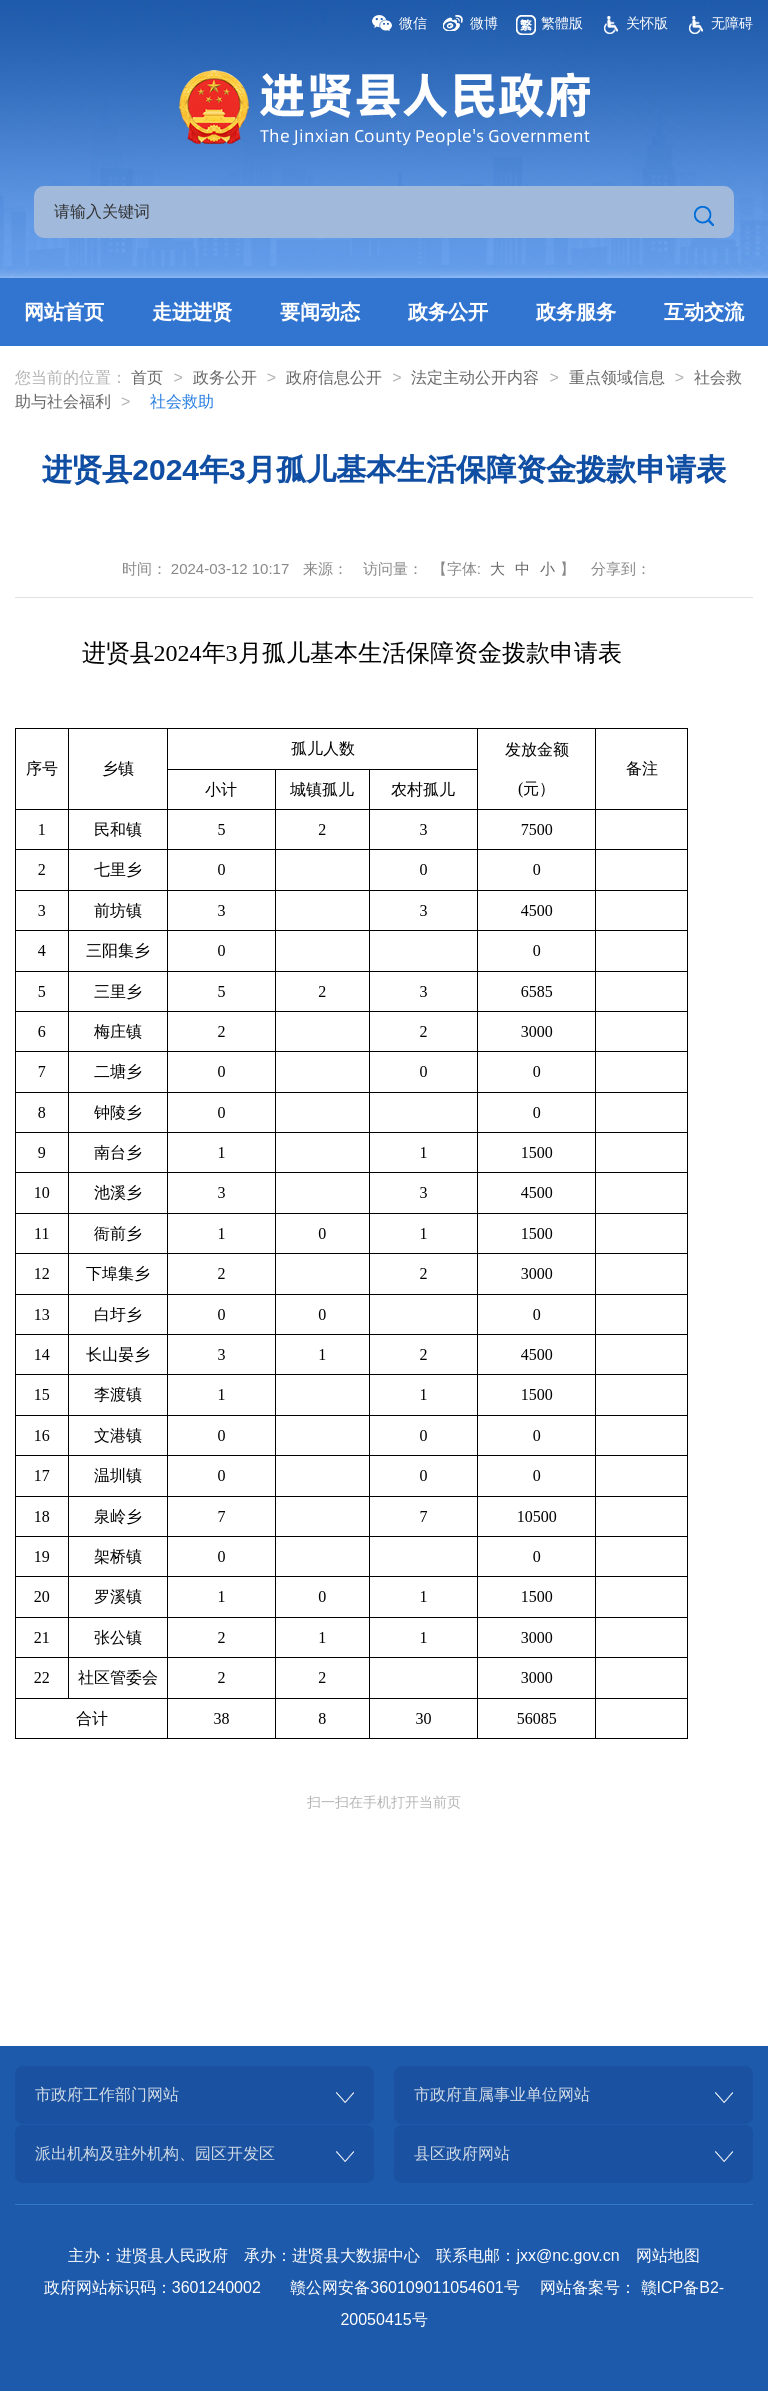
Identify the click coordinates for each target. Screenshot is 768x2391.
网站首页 (64, 312)
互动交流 (704, 312)
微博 (484, 23)
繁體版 (562, 23)
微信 (413, 23)
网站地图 (668, 2255)
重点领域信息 (617, 377)
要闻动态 (320, 312)
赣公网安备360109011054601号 (404, 2287)
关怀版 (647, 23)
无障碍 (732, 23)
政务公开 (448, 312)
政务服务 (576, 312)
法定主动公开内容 (475, 377)
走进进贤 (192, 312)
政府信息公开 (334, 377)
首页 (147, 377)
